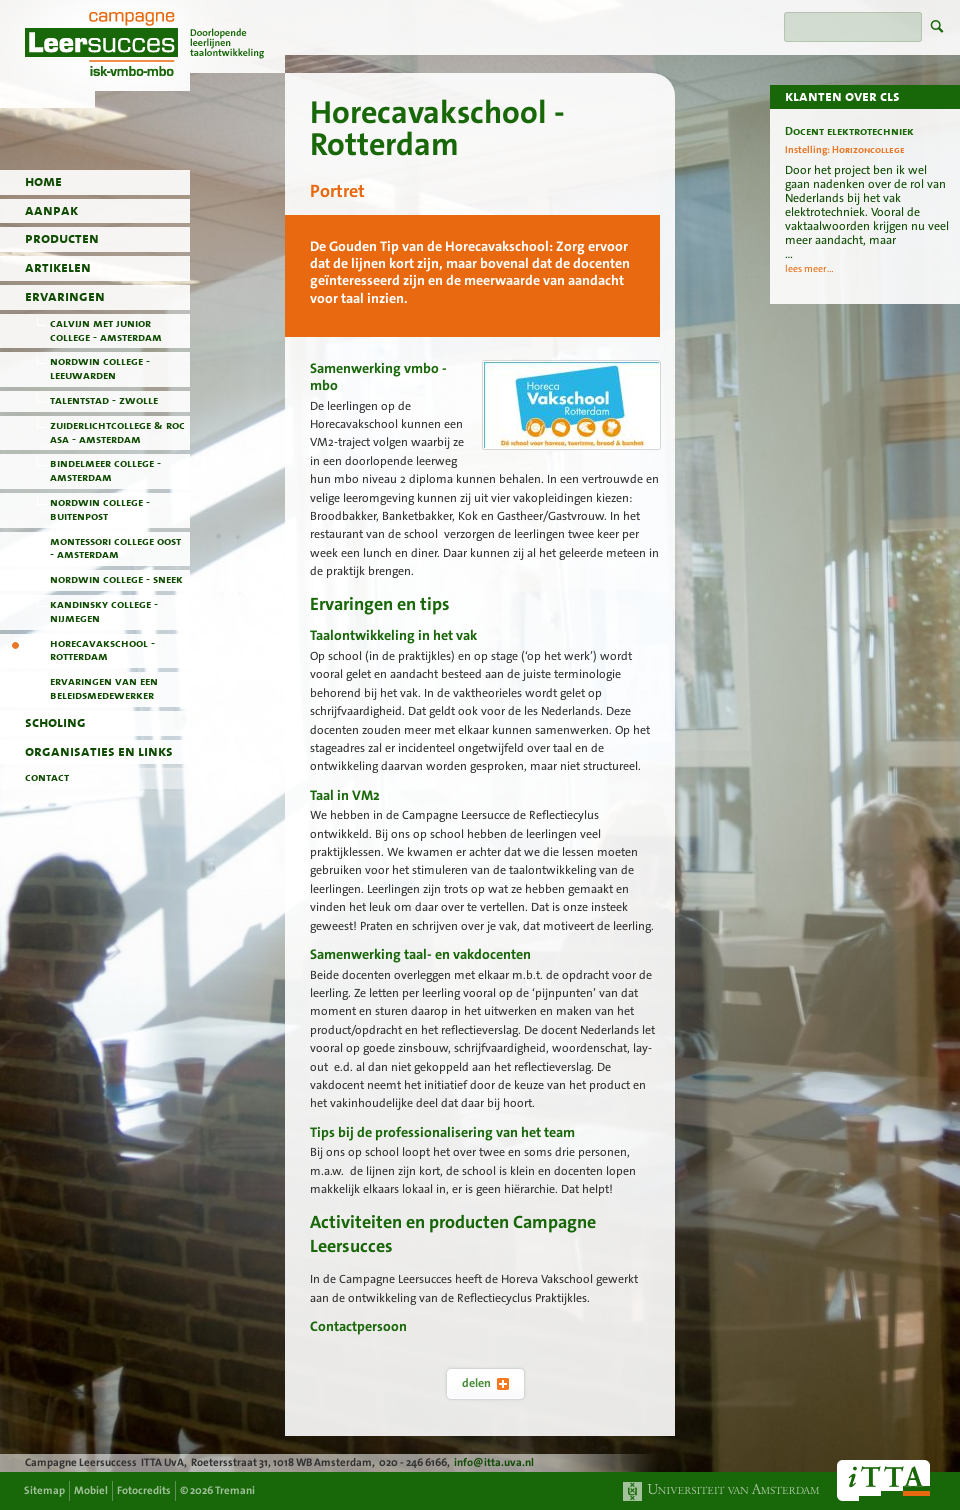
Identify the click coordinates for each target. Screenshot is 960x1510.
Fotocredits (144, 1490)
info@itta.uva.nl (494, 1462)
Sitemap (44, 1490)
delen (485, 1383)
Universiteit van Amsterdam (722, 1491)
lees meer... (809, 269)
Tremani (235, 1490)
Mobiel (91, 1490)
